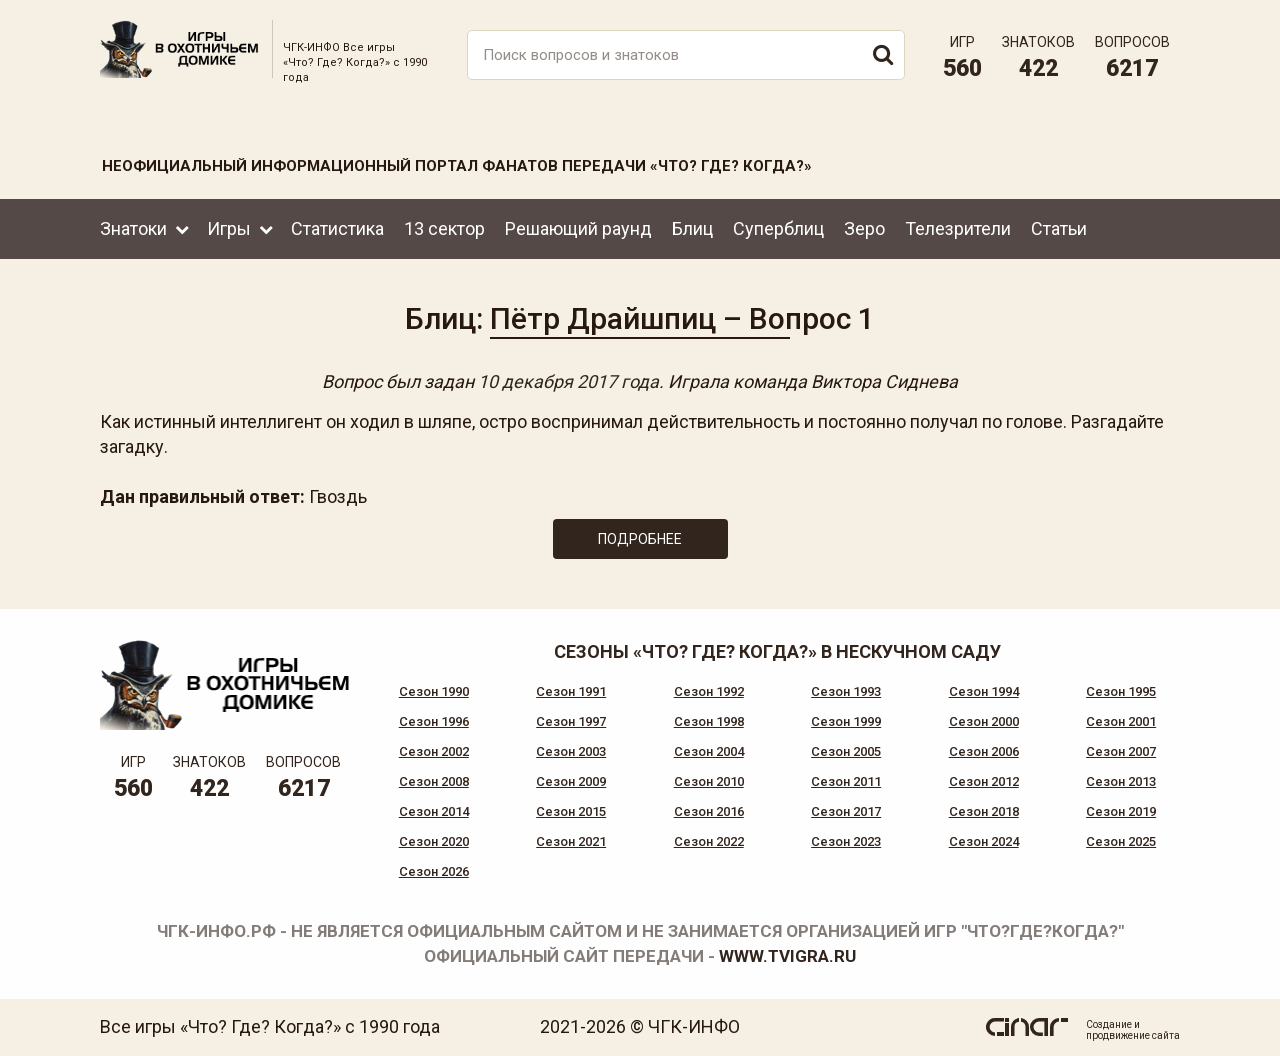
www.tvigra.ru (787, 956)
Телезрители (958, 228)
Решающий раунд (578, 228)
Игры (229, 228)
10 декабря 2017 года (568, 381)
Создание (1109, 1024)
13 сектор (444, 228)
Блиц (692, 228)
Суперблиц (778, 228)
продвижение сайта (1133, 1035)
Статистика (337, 228)
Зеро (864, 228)
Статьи (1059, 228)
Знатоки (133, 228)
